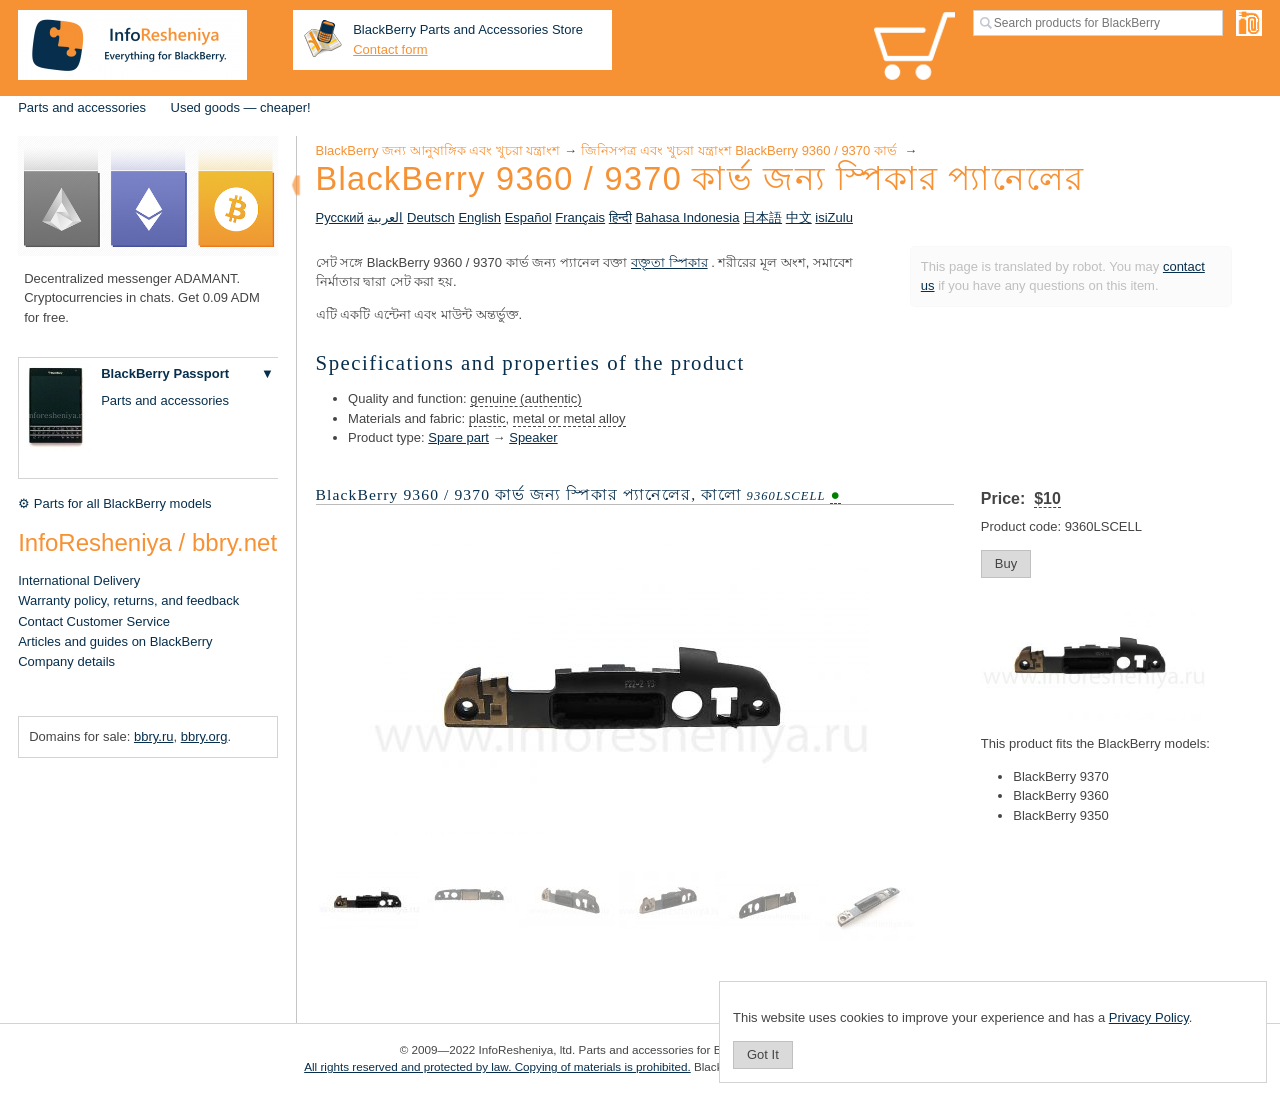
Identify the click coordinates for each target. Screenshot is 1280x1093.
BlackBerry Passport (165, 373)
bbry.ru (154, 736)
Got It (763, 1054)
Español (528, 217)
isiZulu (834, 217)
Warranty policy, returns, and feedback (128, 600)
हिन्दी (620, 217)
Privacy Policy (1149, 1017)
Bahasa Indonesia (687, 217)
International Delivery (79, 580)
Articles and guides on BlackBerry (115, 641)
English (479, 217)
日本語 (762, 217)
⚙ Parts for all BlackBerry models (114, 503)
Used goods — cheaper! (241, 107)
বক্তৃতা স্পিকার (669, 262)
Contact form (390, 49)
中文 (799, 217)
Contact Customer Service (94, 621)
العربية (385, 217)
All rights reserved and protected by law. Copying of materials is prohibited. (497, 1066)
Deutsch (431, 217)
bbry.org (204, 736)
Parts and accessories (82, 107)
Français (580, 217)
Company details (66, 661)
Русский (340, 217)
